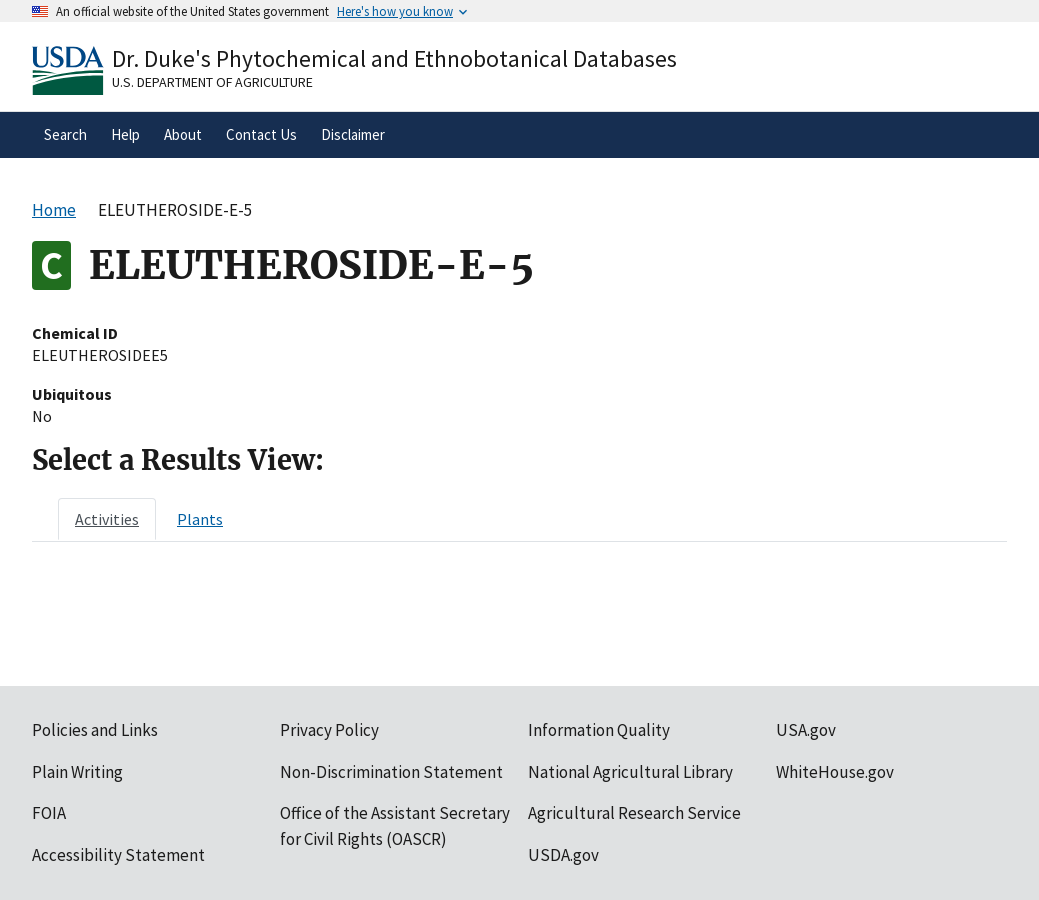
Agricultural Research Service (634, 813)
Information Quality (599, 730)
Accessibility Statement (118, 855)
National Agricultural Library (630, 772)
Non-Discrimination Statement (391, 772)
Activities (107, 519)
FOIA (49, 813)
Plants (200, 519)
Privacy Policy (329, 730)
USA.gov (806, 730)
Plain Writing (77, 772)
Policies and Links (95, 730)
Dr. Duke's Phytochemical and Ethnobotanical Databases (394, 58)
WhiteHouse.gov (835, 772)
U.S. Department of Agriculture (212, 82)
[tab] (107, 519)
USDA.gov (563, 855)
